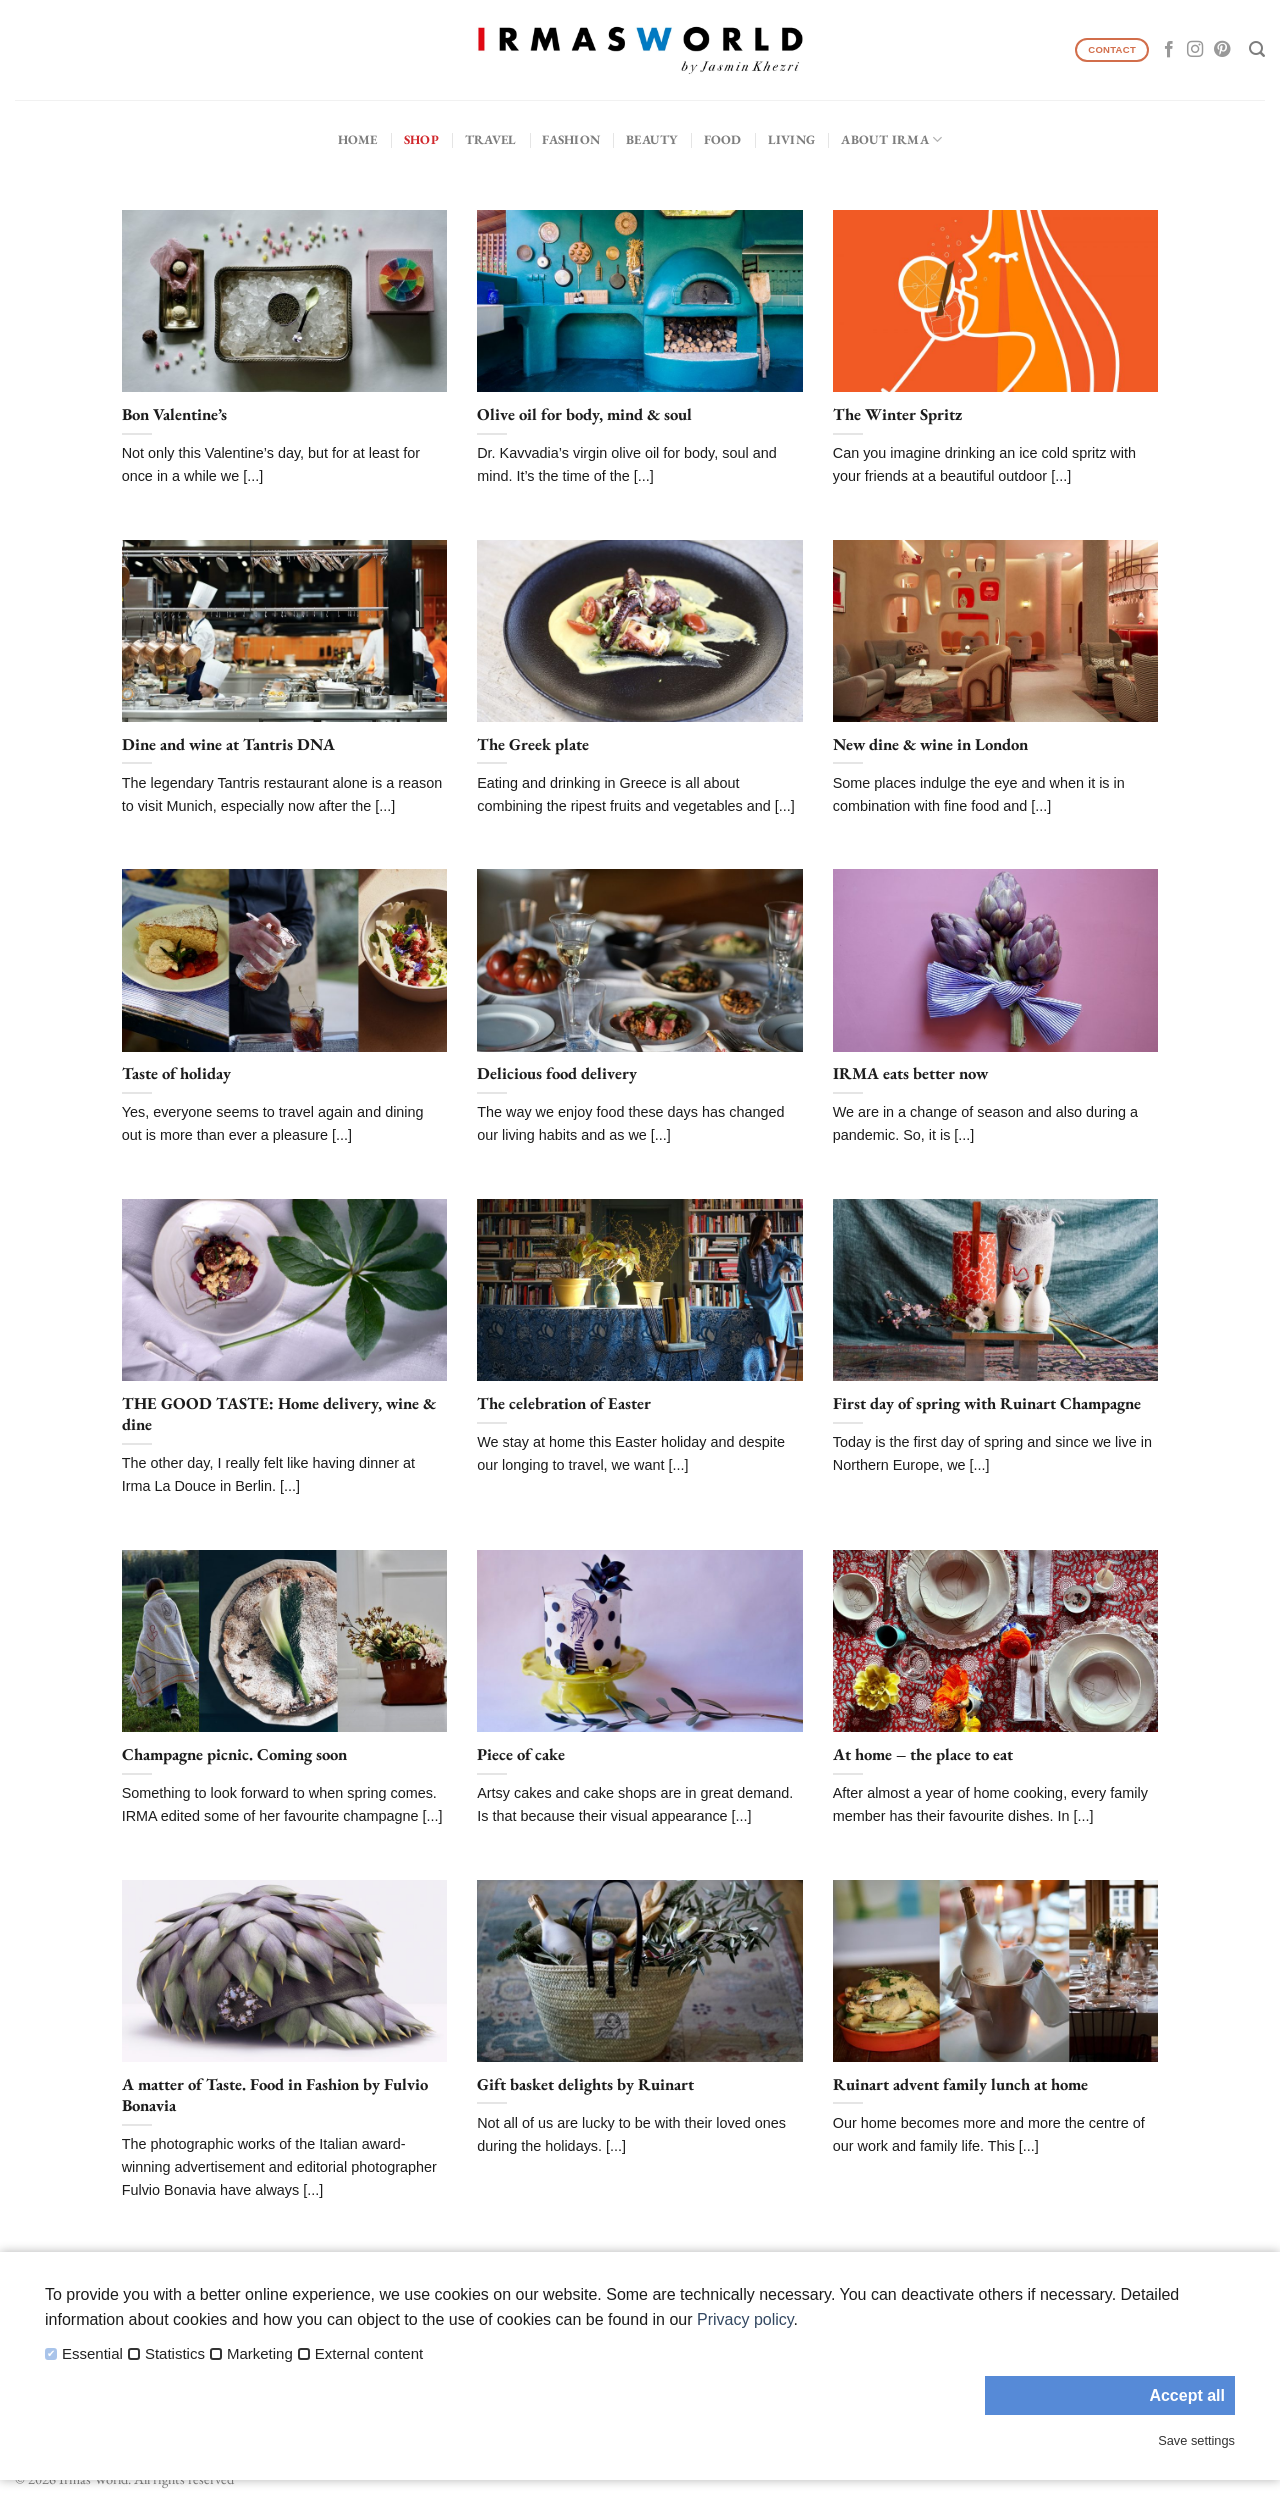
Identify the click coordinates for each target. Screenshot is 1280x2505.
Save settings (1196, 2440)
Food (723, 139)
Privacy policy (745, 2319)
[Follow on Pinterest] (1222, 50)
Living (792, 139)
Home (358, 139)
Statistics (175, 2354)
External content (369, 2354)
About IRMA (891, 139)
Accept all (1187, 2395)
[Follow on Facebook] (1169, 50)
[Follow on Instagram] (1195, 50)
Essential (92, 2354)
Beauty (652, 139)
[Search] (1257, 49)
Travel (491, 139)
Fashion (571, 139)
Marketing (260, 2354)
